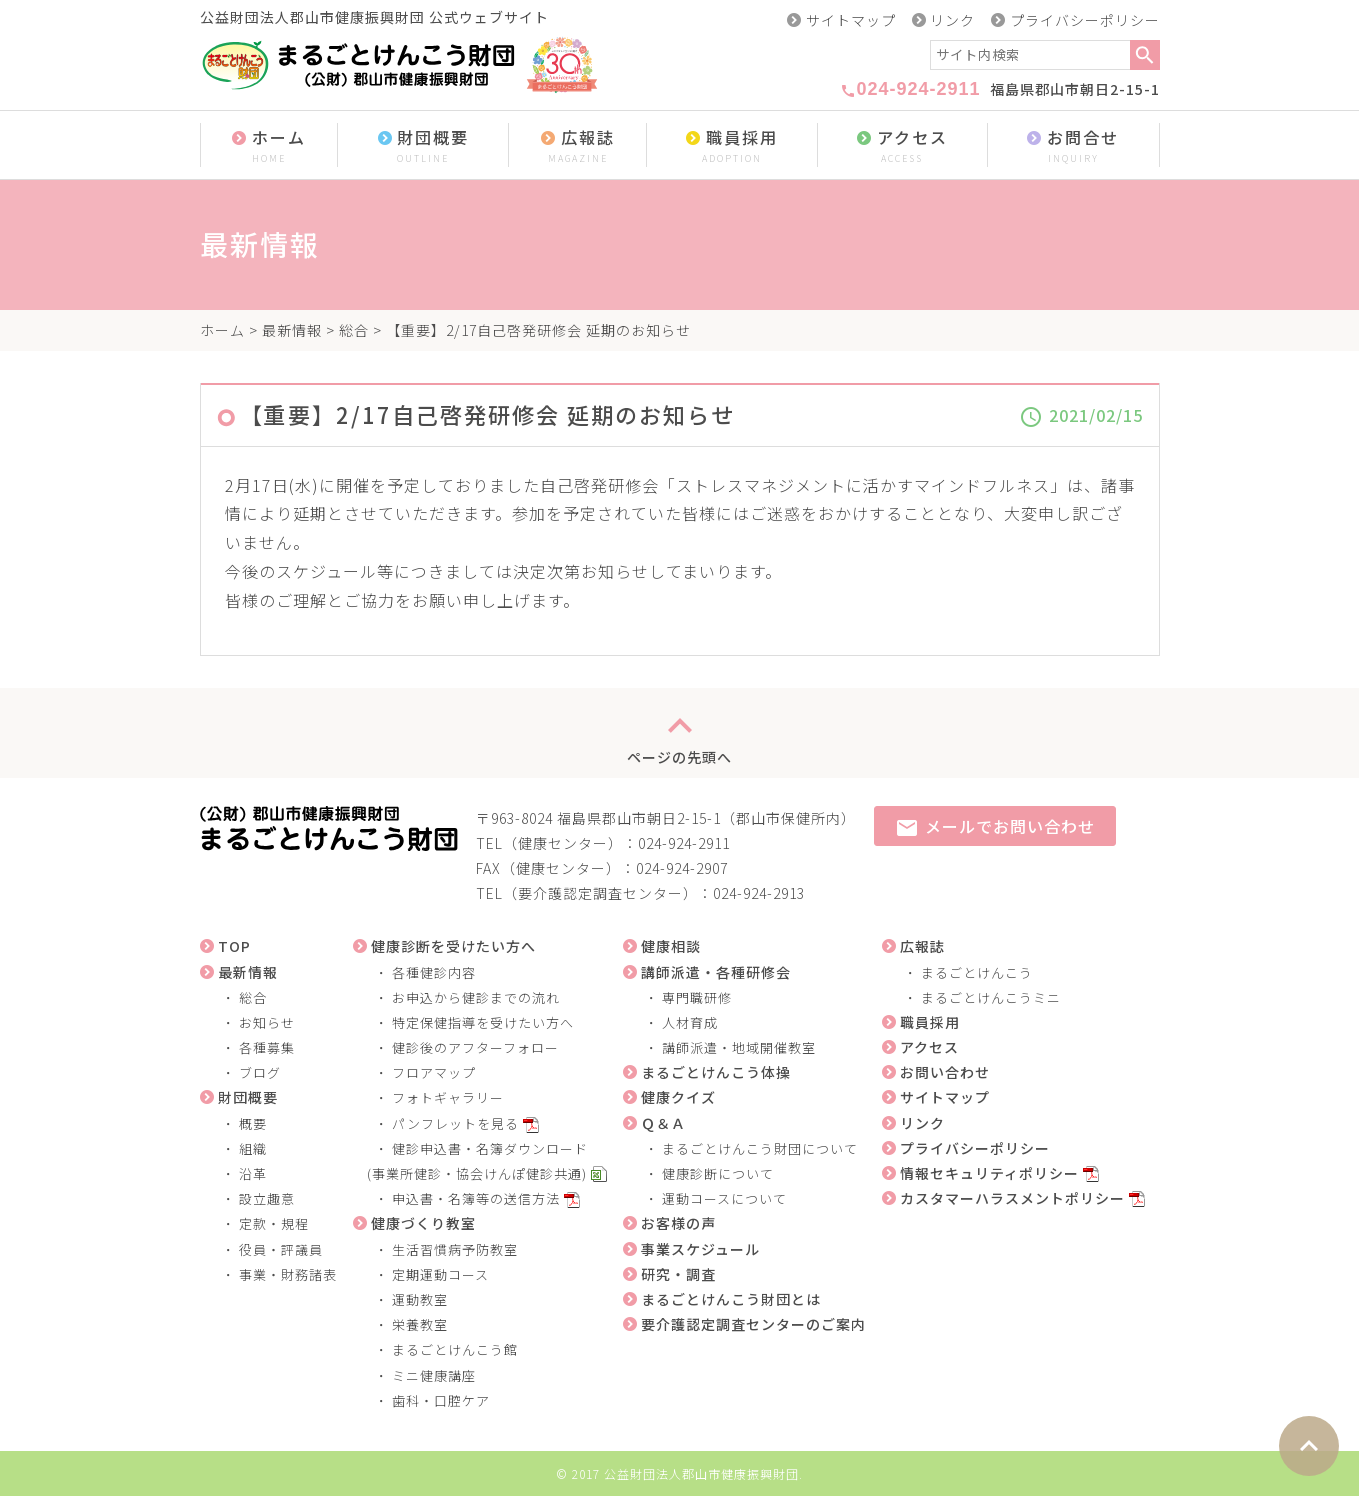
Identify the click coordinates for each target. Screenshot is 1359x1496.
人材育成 (690, 1022)
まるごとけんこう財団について (760, 1148)
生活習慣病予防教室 (455, 1249)
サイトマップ (851, 20)
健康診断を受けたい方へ (453, 946)
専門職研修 (697, 997)
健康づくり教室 (423, 1223)
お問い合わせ (945, 1072)
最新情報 (292, 330)
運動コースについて (724, 1198)
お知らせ (267, 1022)
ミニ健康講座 (434, 1375)
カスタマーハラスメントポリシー (1012, 1198)
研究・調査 (678, 1274)
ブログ (260, 1072)
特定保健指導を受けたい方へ (483, 1022)
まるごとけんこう (977, 972)
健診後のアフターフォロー (475, 1047)
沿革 (253, 1173)
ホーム (269, 146)
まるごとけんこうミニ (991, 997)
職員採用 (732, 146)
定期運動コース (440, 1274)
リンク (952, 20)
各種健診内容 (434, 972)
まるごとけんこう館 (455, 1349)
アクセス (902, 146)
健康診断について (718, 1173)
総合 (354, 330)
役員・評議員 (281, 1249)
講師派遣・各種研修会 (716, 972)
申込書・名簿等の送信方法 (476, 1198)
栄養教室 (420, 1324)
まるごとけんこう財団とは (731, 1299)
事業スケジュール (700, 1249)
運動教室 (420, 1299)
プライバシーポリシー (1085, 20)
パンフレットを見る (455, 1123)
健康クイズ (678, 1097)
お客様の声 (678, 1223)
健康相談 (671, 946)
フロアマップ (434, 1072)
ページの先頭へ (679, 733)
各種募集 (267, 1047)
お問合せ (1073, 146)
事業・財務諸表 (288, 1274)
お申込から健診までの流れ (476, 997)
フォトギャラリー (448, 1097)
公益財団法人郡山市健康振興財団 (701, 1473)
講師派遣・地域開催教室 (739, 1047)
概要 (253, 1123)
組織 (253, 1148)
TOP (234, 946)
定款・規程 (274, 1223)
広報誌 (577, 146)
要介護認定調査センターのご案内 (753, 1324)
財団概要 (423, 146)
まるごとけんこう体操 (716, 1072)
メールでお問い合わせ (995, 827)
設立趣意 (267, 1198)
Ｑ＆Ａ (663, 1123)
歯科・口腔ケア (441, 1400)
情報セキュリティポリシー (989, 1173)
